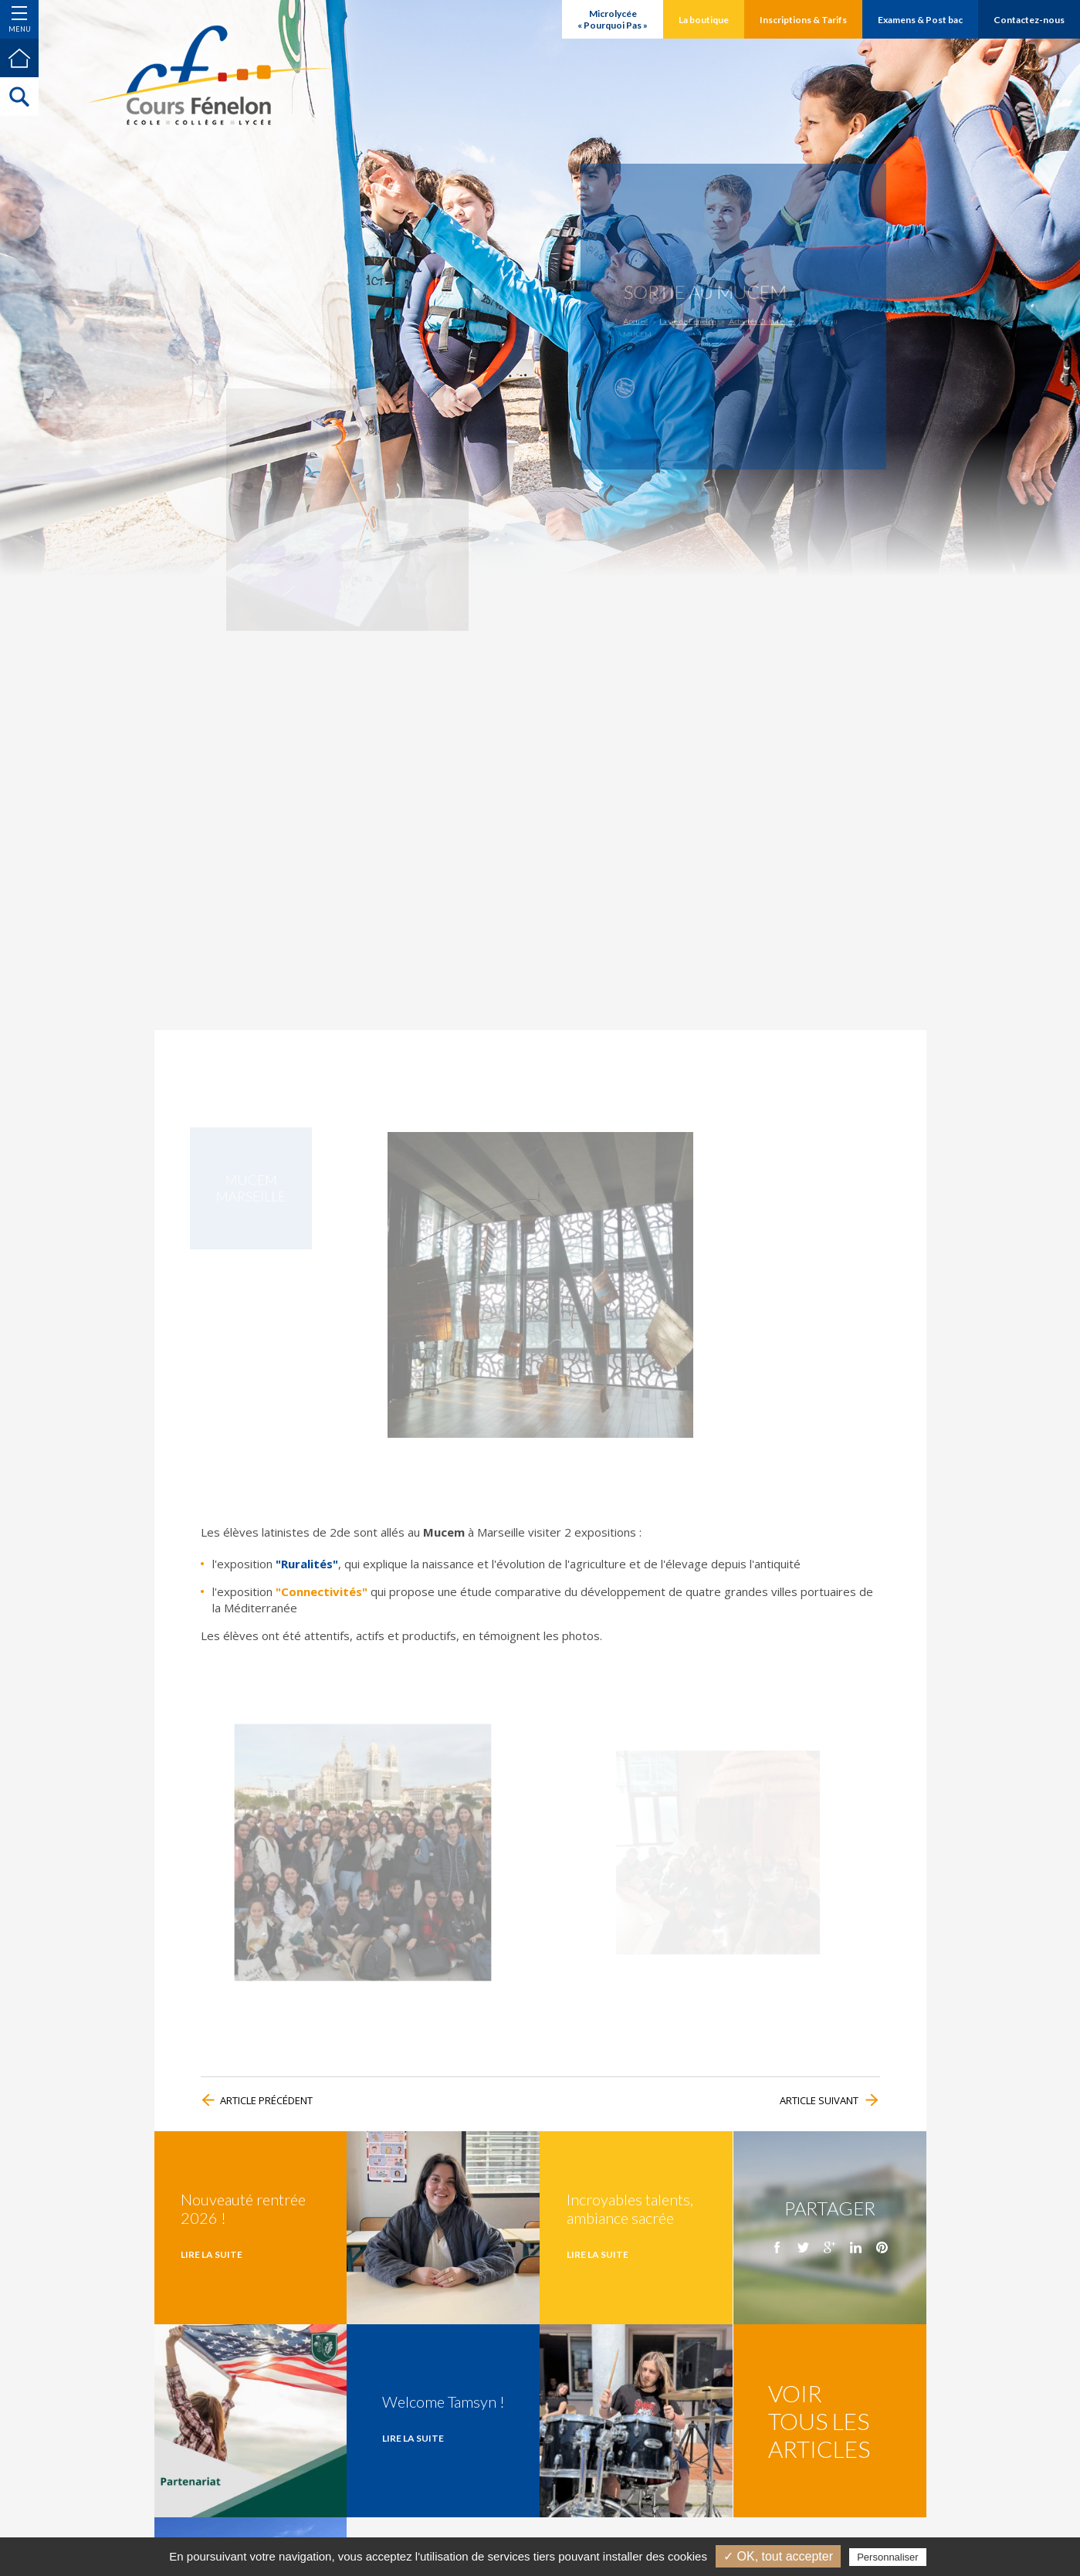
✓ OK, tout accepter (778, 2556)
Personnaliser (888, 2557)
